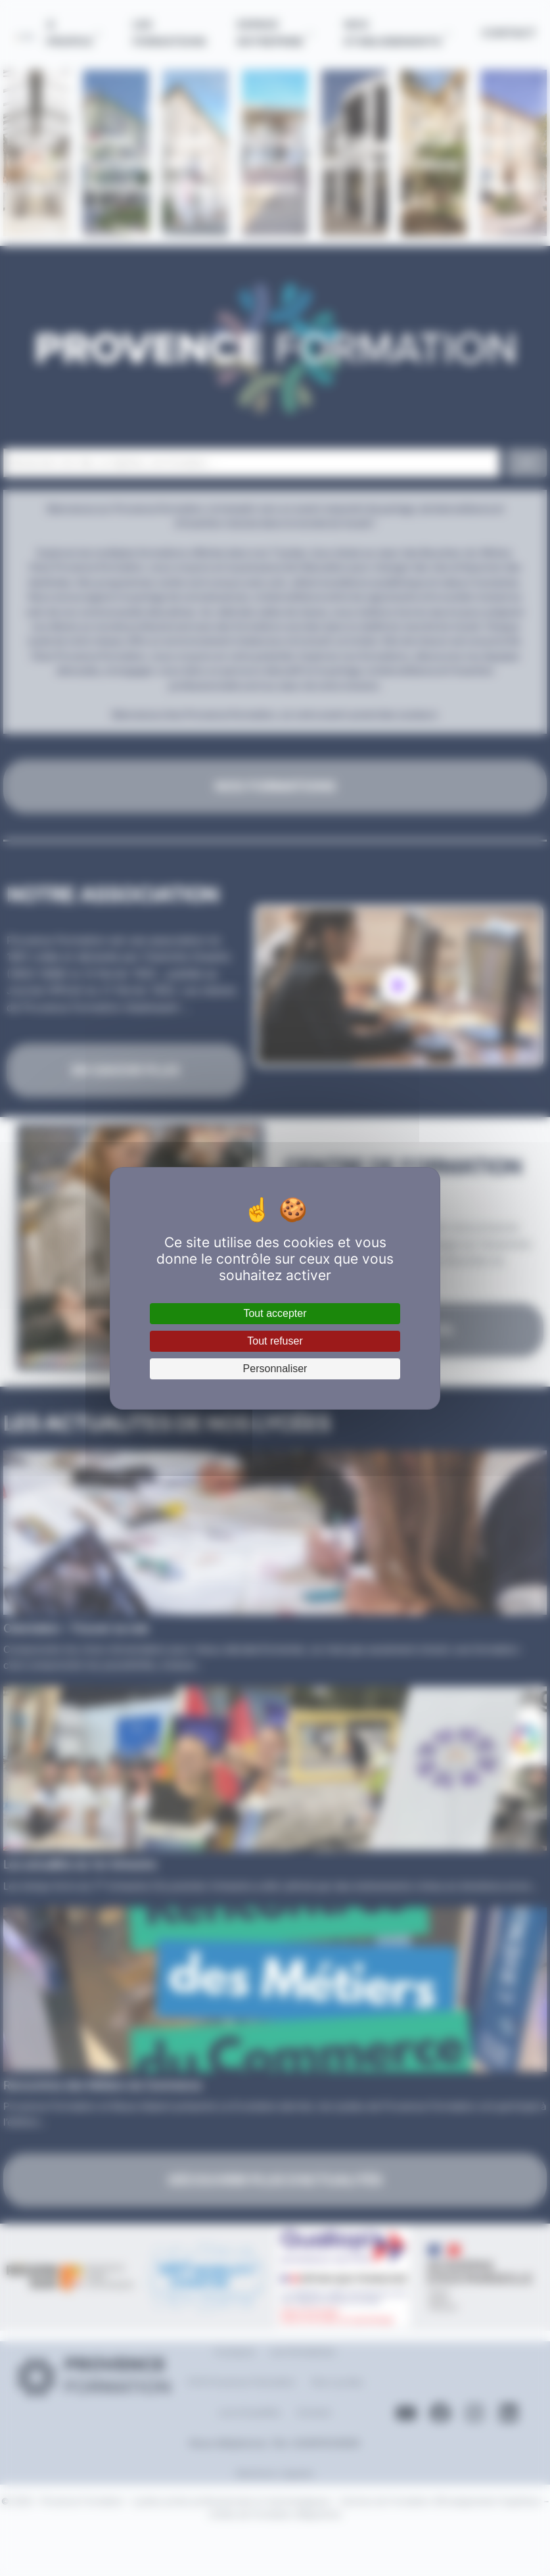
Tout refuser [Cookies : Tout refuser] (274, 1341)
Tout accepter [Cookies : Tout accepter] (274, 1313)
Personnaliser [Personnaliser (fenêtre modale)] (275, 1368)
